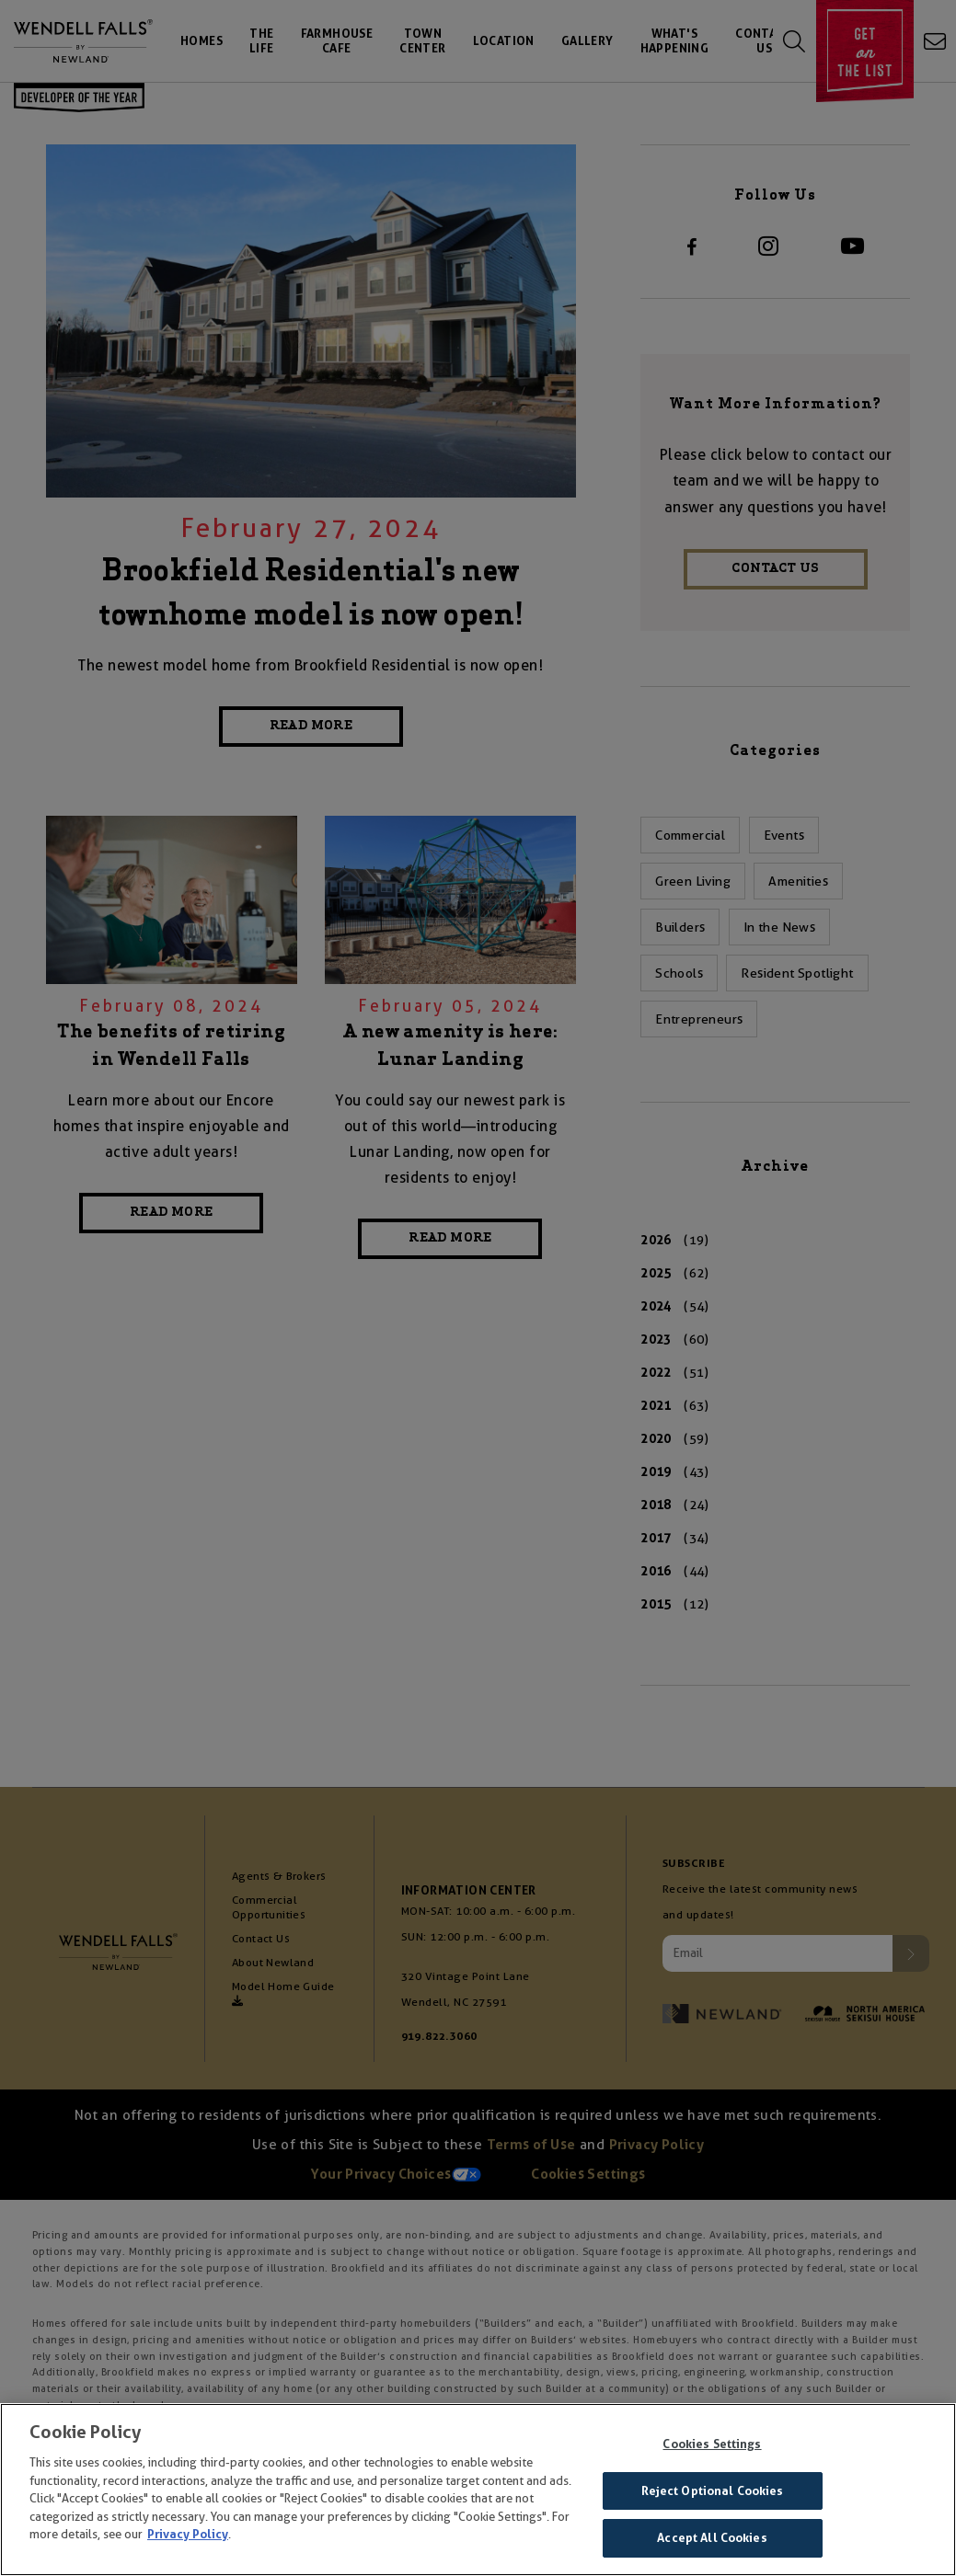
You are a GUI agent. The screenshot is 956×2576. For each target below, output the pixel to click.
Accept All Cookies (711, 2541)
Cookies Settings (711, 2448)
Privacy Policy (187, 2538)
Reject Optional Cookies (712, 2494)
